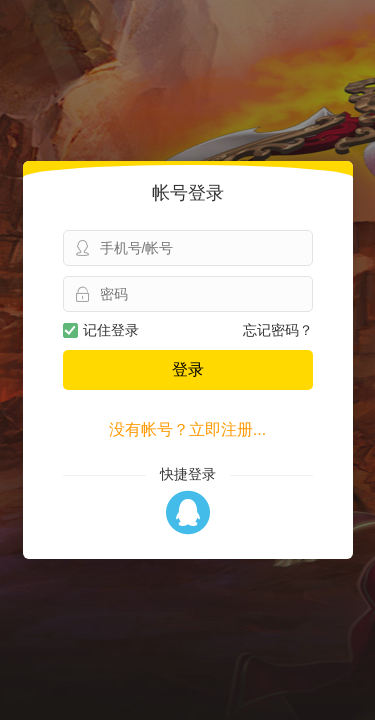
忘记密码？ (278, 330)
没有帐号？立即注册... (187, 429)
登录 (188, 369)
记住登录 (101, 330)
